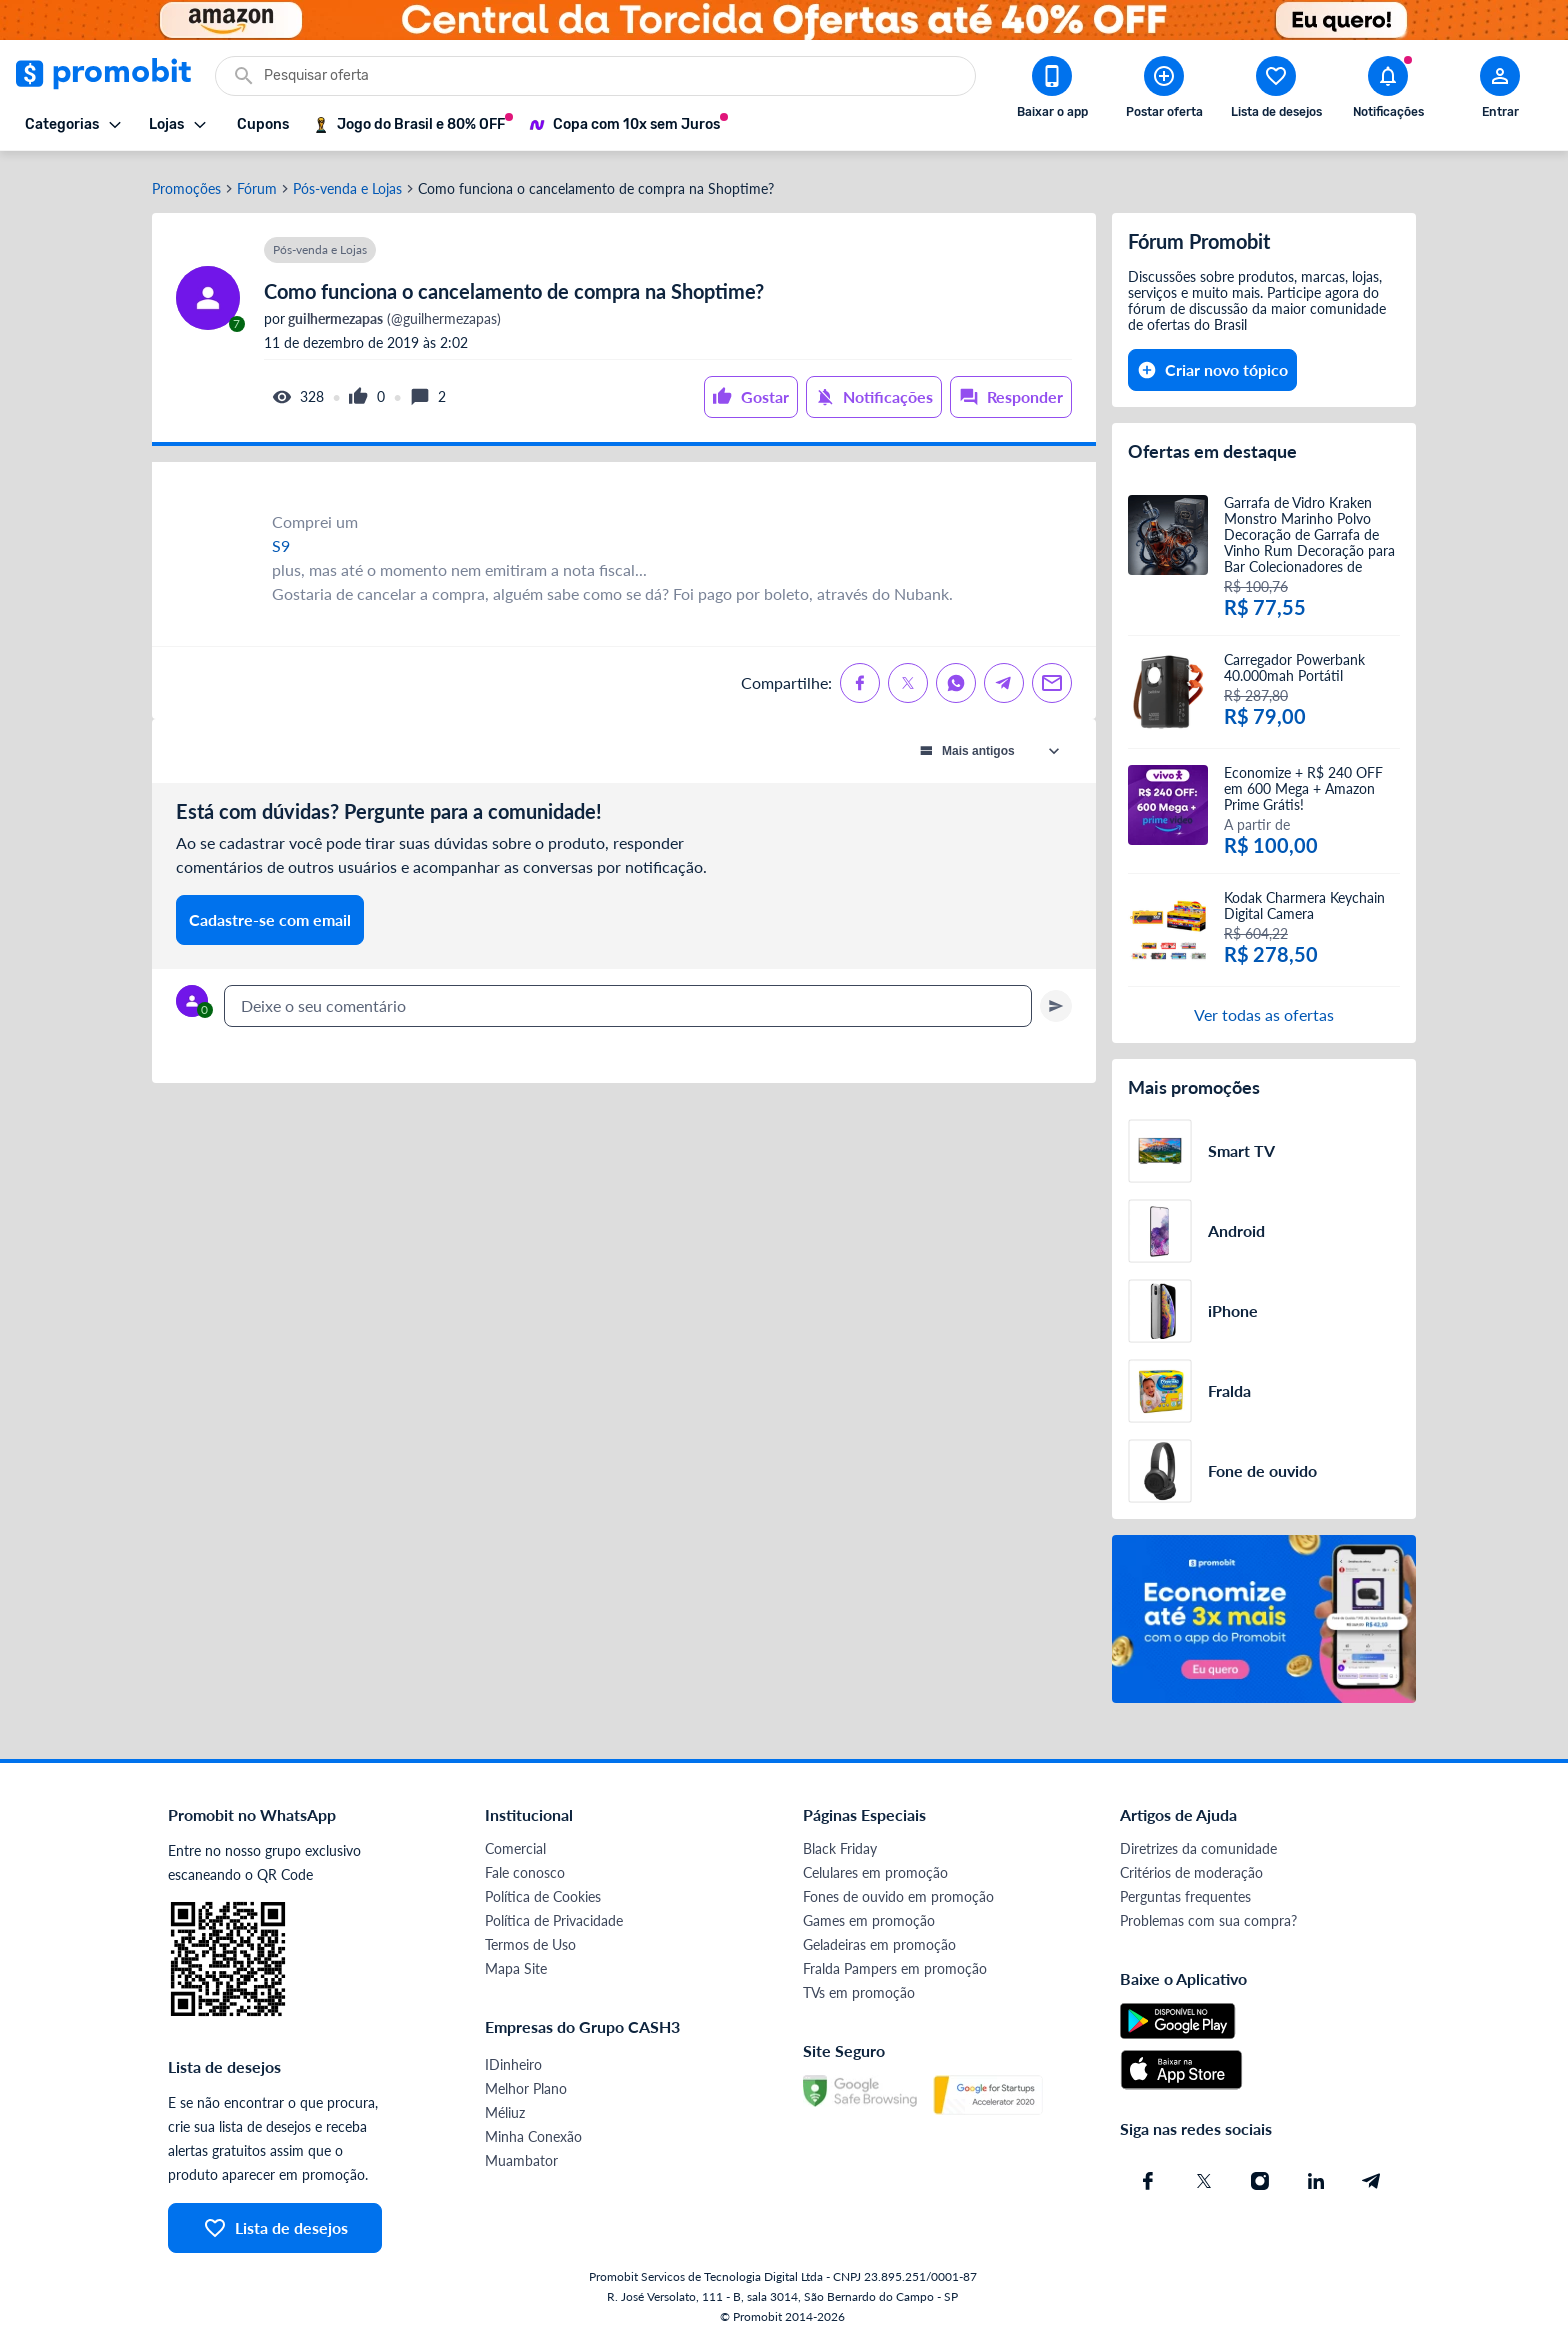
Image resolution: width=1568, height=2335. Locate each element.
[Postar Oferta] (1164, 91)
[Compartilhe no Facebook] (860, 677)
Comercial (515, 1842)
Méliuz (505, 2106)
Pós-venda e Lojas (347, 183)
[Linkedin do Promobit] (1316, 2175)
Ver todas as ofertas (1264, 1008)
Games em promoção (869, 1914)
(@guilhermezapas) (393, 313)
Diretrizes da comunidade (1198, 1842)
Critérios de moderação (1191, 1866)
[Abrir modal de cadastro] (1500, 91)
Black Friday (840, 1842)
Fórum (257, 183)
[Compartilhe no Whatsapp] (956, 677)
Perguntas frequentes (1185, 1890)
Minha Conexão (533, 2130)
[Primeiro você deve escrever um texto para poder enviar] (1056, 1000)
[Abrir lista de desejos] (1276, 91)
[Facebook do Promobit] (1148, 2175)
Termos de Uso (530, 1938)
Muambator (521, 2154)
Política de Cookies (543, 1890)
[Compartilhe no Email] (1052, 677)
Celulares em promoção (875, 1866)
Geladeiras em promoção (879, 1938)
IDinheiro (513, 2058)
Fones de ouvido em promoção (898, 1890)
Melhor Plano (526, 2082)
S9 (281, 539)
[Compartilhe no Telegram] (1004, 677)
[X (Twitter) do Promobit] (1204, 2175)
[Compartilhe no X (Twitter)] (908, 677)
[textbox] (628, 1000)
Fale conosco (525, 1866)
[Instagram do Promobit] (1260, 2175)
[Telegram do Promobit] (1372, 2175)
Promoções (186, 183)
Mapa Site (516, 1962)
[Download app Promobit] (1052, 91)
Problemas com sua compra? (1208, 1914)
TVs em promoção (859, 1986)
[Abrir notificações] (1388, 91)
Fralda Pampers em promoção (895, 1962)
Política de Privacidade (554, 1914)
